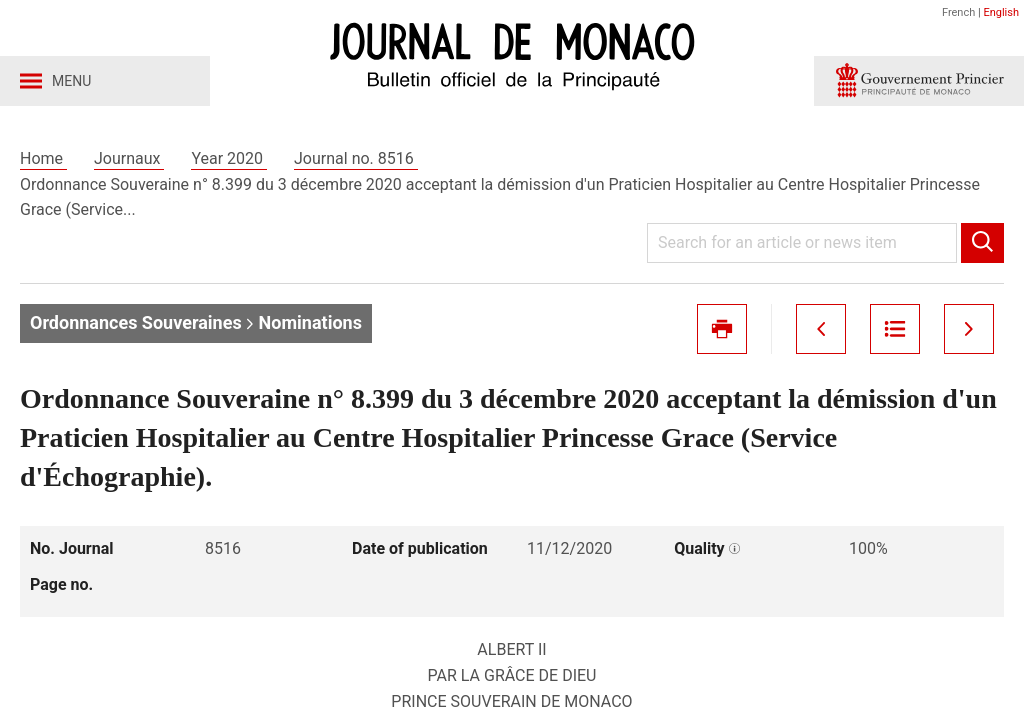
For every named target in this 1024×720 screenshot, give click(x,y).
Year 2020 (229, 158)
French (958, 12)
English (1001, 12)
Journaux (129, 158)
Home (43, 158)
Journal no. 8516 (356, 158)
